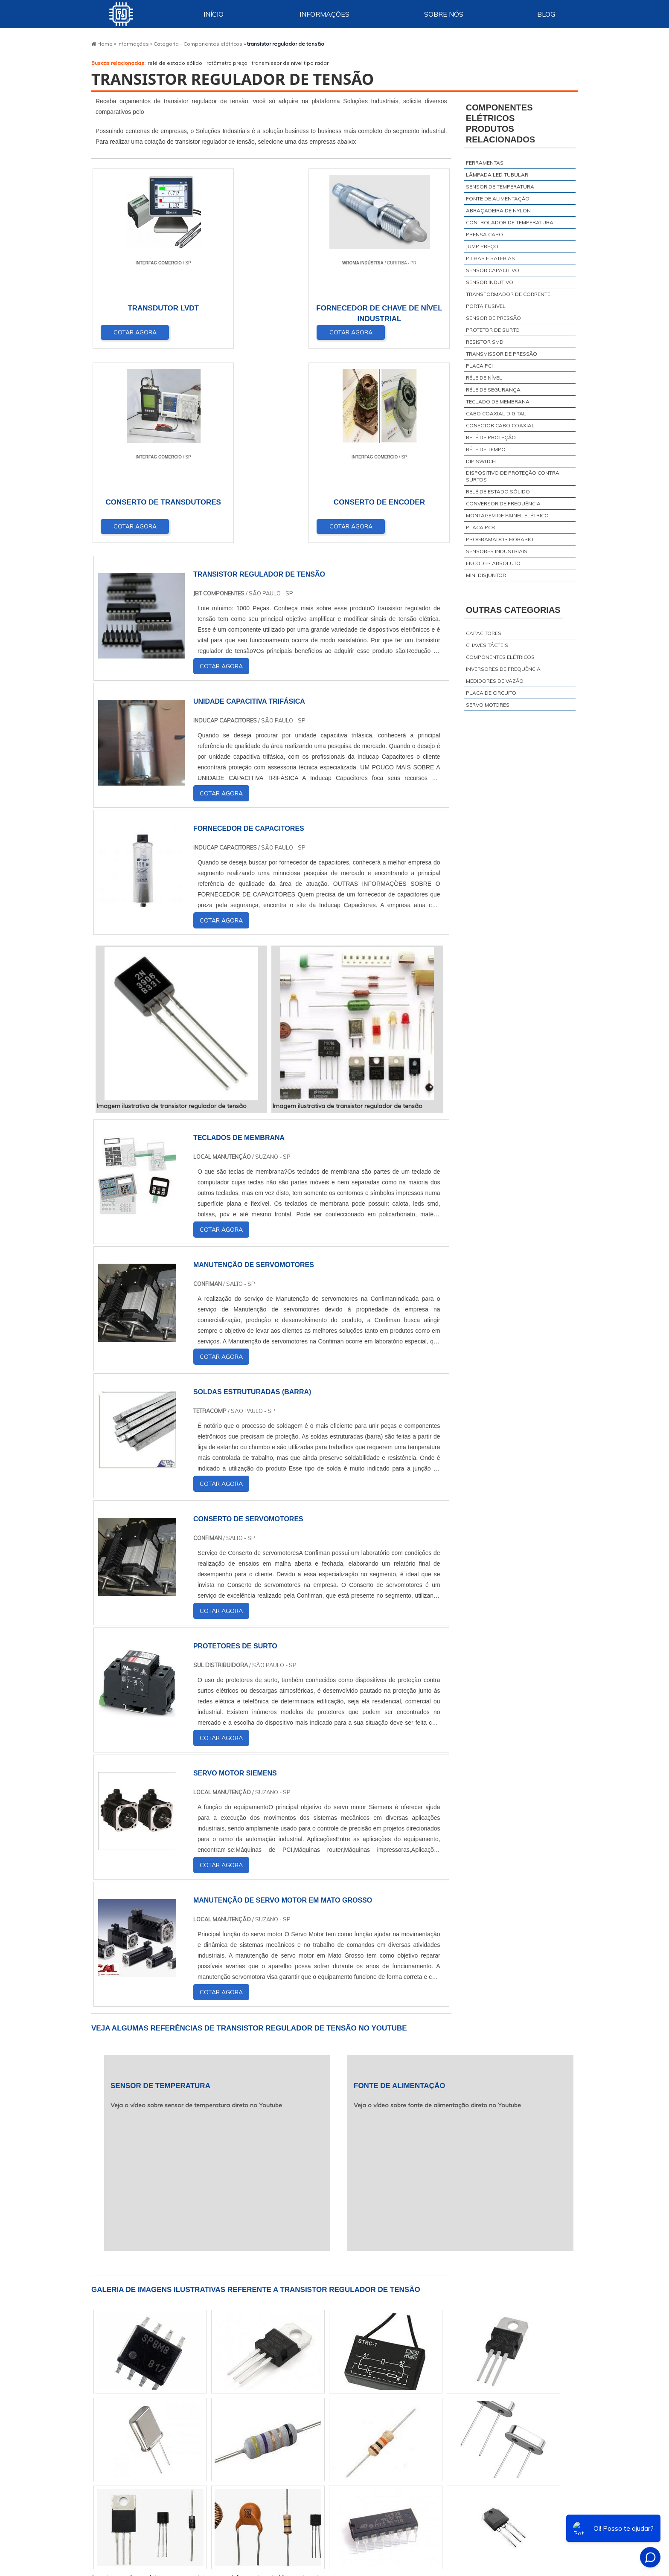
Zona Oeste (209, 2521)
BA (305, 2432)
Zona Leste (288, 2521)
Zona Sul (249, 2521)
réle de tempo (486, 449)
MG (162, 2432)
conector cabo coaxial (500, 425)
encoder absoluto (493, 563)
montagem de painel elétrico (507, 515)
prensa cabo (484, 234)
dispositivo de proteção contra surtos (512, 476)
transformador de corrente (508, 294)
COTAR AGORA (135, 332)
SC (244, 2432)
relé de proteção (491, 437)
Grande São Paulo (339, 2521)
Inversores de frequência (503, 669)
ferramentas (484, 163)
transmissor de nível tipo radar (290, 63)
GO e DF (353, 2432)
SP (203, 2432)
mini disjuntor (486, 575)
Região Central (119, 2521)
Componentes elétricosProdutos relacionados (500, 123)
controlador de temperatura (509, 222)
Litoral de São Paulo (401, 2521)
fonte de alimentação (497, 198)
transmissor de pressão (501, 354)
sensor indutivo (489, 282)
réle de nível (484, 377)
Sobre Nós (443, 14)
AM (381, 2432)
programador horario (499, 539)
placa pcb (480, 527)
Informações (324, 14)
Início (214, 14)
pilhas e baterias (490, 258)
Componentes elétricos (500, 657)
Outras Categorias (513, 610)
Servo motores (487, 705)
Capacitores (483, 633)
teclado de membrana (497, 401)
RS (264, 2432)
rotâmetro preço (227, 63)
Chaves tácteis (487, 645)
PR (223, 2432)
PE (285, 2432)
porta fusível (486, 306)
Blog (546, 14)
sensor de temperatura (500, 186)
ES (183, 2432)
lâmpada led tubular (497, 174)
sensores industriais (496, 551)
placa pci (479, 366)
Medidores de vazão (495, 681)
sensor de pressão (493, 318)
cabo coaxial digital (496, 413)
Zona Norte (165, 2521)
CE (326, 2432)
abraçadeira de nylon (498, 210)
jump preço (482, 246)
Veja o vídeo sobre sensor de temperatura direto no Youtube (196, 1913)
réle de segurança (493, 389)
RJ (141, 2432)
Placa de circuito (491, 693)
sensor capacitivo (492, 270)
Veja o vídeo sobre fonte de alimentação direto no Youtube (437, 1913)
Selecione (112, 2432)
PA (402, 2432)
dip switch (481, 461)
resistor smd (484, 342)
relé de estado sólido (175, 63)
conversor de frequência (503, 503)
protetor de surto (493, 330)
